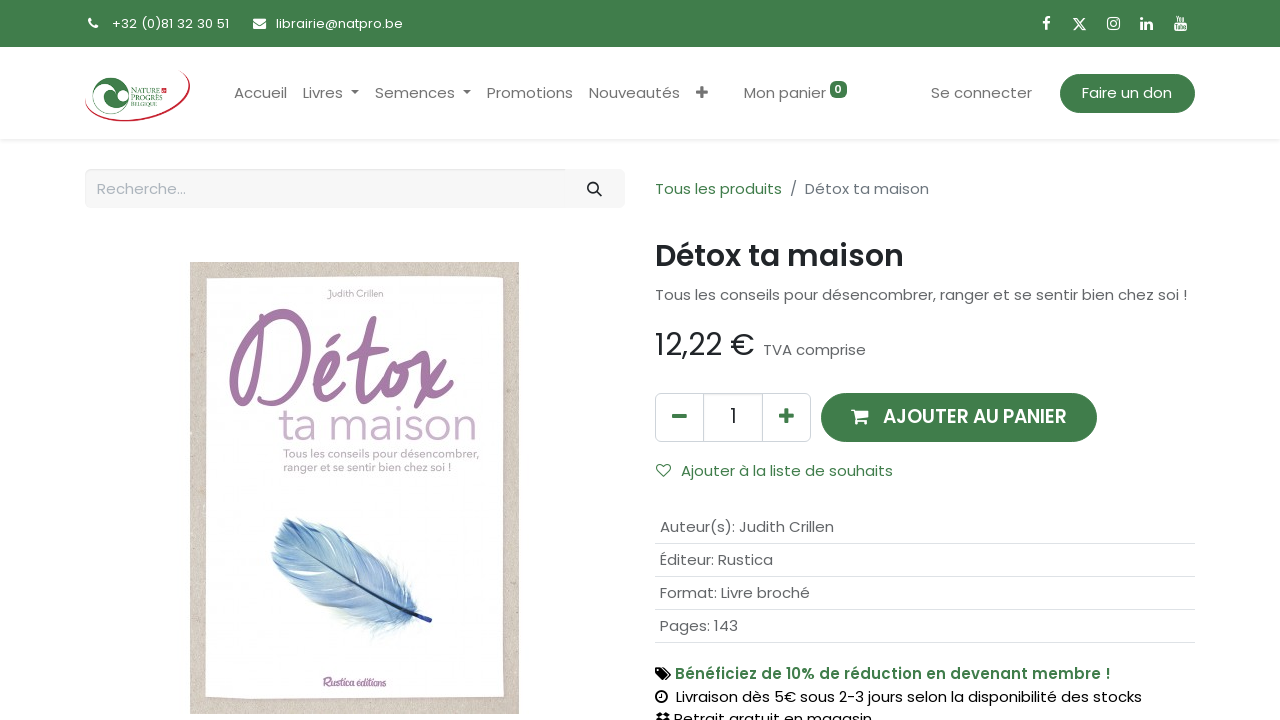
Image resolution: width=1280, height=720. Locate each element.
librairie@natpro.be (339, 23)
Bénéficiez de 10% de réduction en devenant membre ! (893, 673)
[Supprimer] (679, 417)
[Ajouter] (786, 417)
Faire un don (1127, 92)
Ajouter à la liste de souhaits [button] (774, 470)
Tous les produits (718, 188)
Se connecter (981, 92)
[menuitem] (260, 93)
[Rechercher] (595, 188)
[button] (702, 93)
